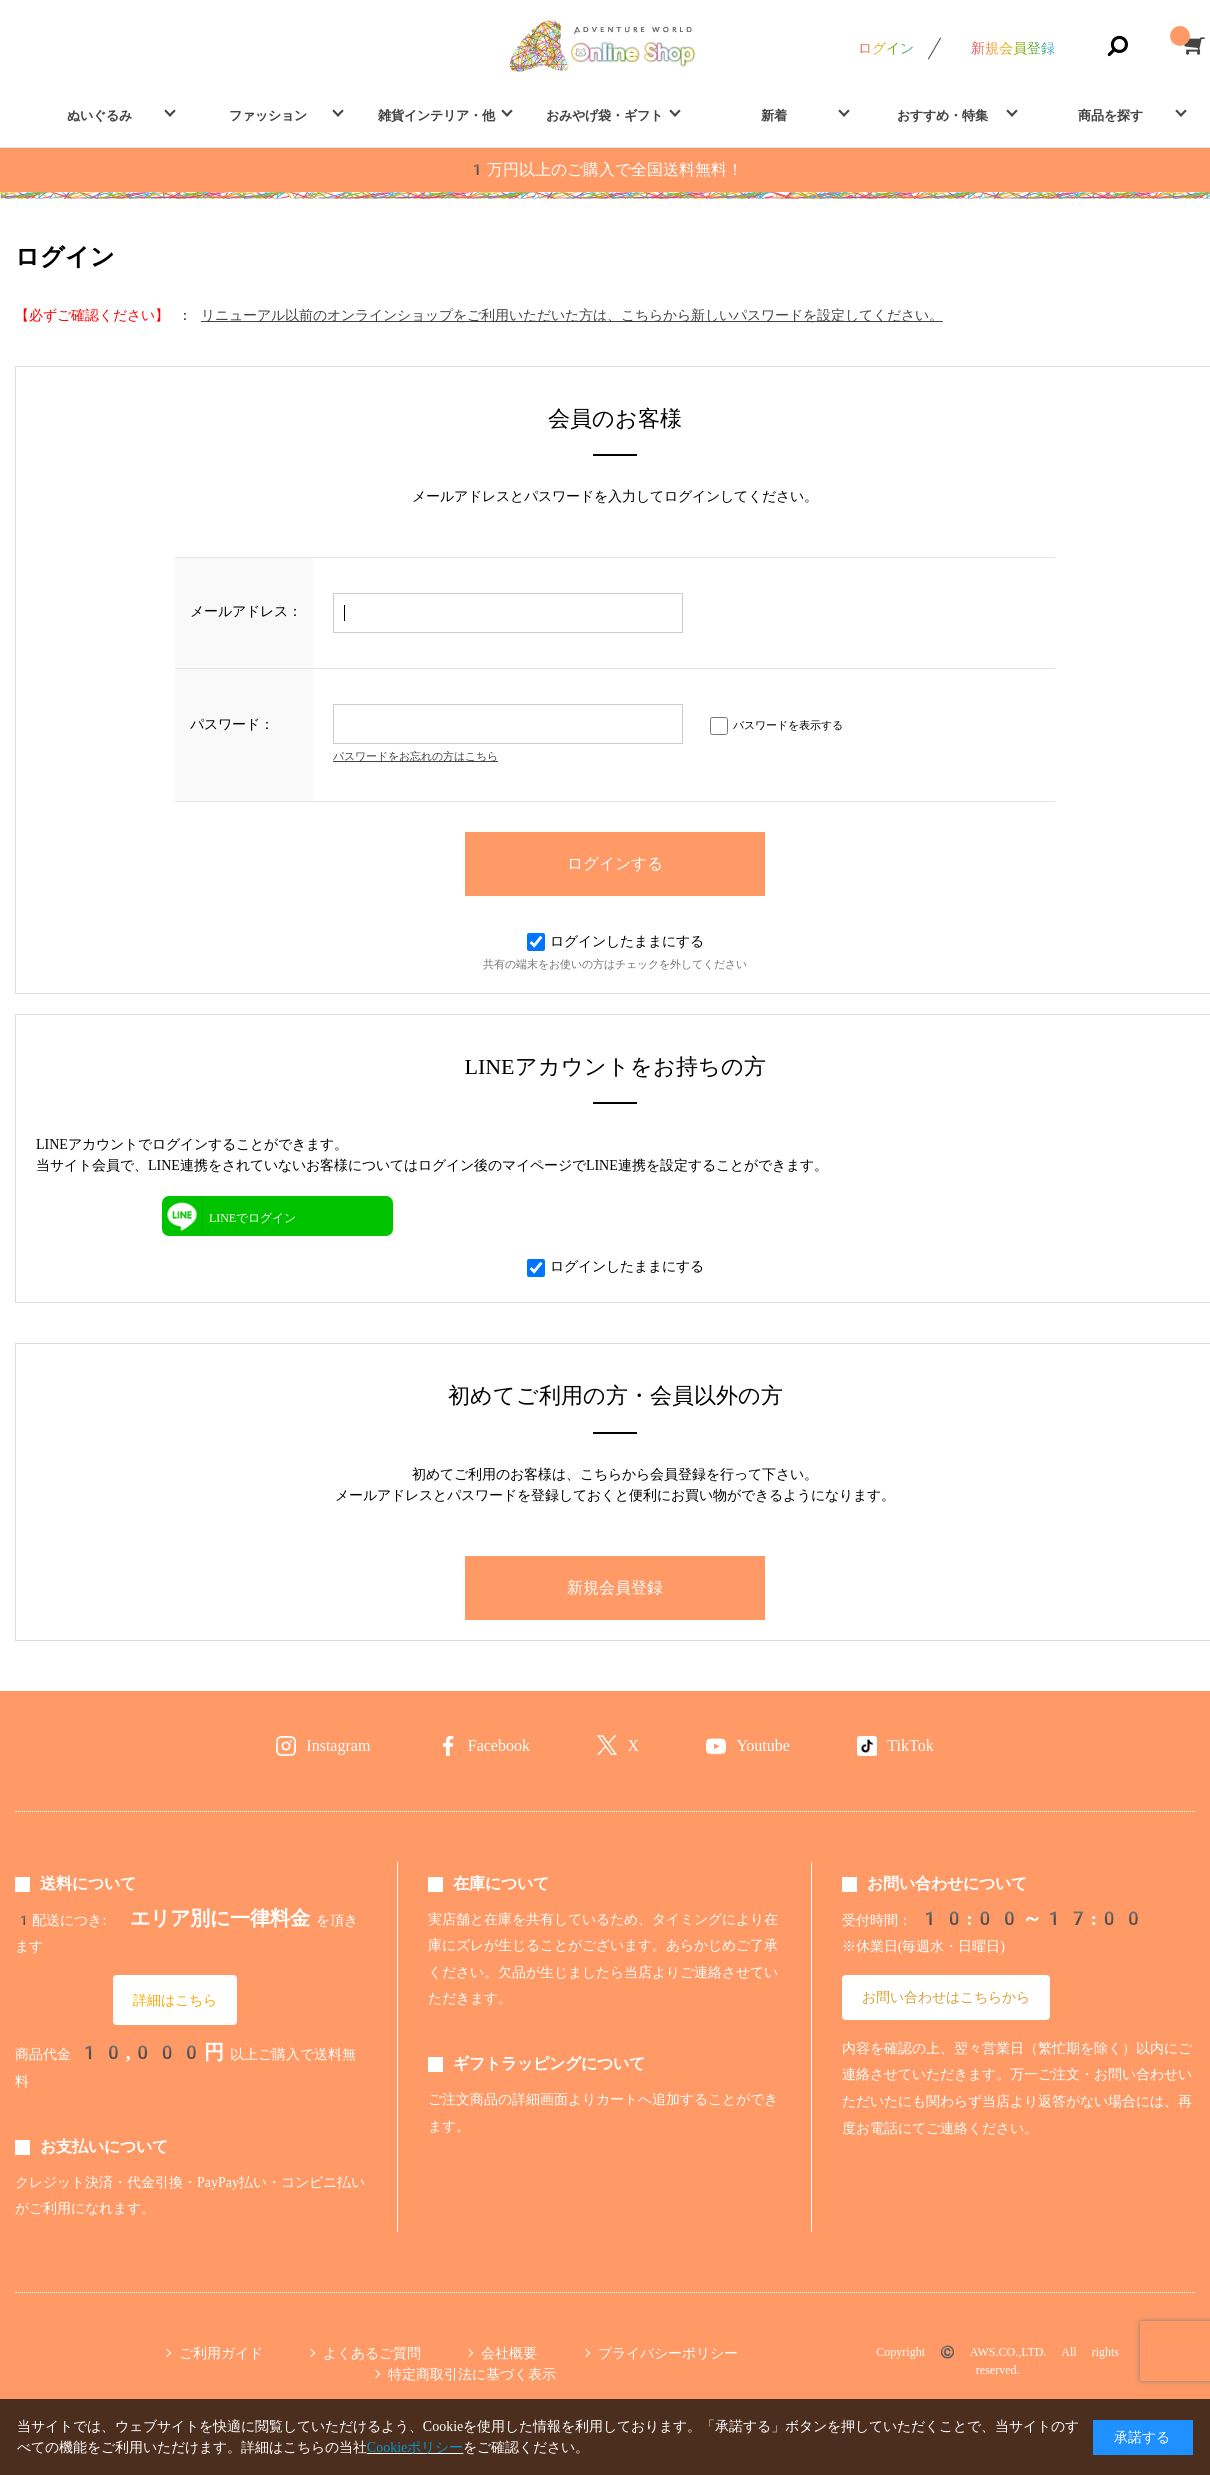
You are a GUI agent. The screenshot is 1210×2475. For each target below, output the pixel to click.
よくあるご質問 (372, 2353)
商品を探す (1110, 115)
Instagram (338, 1745)
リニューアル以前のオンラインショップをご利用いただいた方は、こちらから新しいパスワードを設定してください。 (572, 315)
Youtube (763, 1745)
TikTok (910, 1745)
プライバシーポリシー (668, 2353)
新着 (774, 115)
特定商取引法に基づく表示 (472, 2374)
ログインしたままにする (615, 941)
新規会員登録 (1013, 48)
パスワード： (232, 724)
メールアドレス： (246, 611)
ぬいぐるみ (99, 115)
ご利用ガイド (221, 2353)
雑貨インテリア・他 (436, 115)
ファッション (268, 115)
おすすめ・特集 (942, 115)
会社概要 (509, 2353)
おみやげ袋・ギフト (604, 115)
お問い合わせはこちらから (946, 1997)
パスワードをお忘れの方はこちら (415, 756)
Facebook (499, 1745)
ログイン (886, 48)
